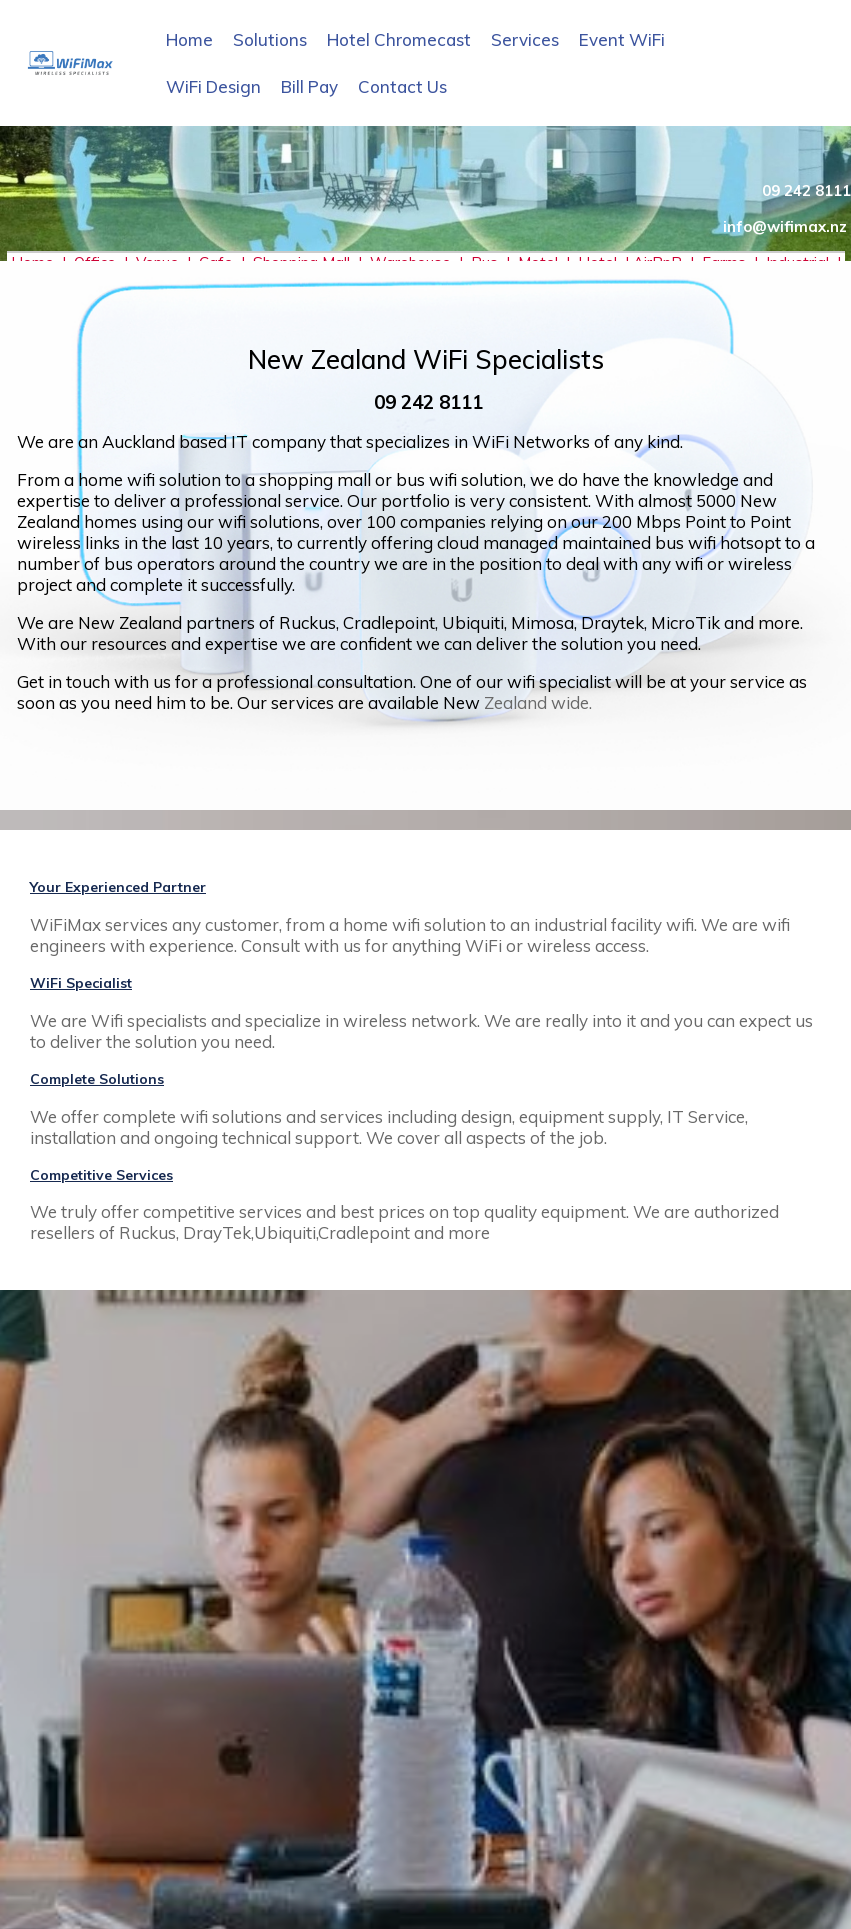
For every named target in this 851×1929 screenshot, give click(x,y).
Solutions (270, 39)
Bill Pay (309, 86)
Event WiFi (622, 39)
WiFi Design (213, 86)
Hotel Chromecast (399, 39)
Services (525, 39)
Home (189, 39)
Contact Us (402, 86)
